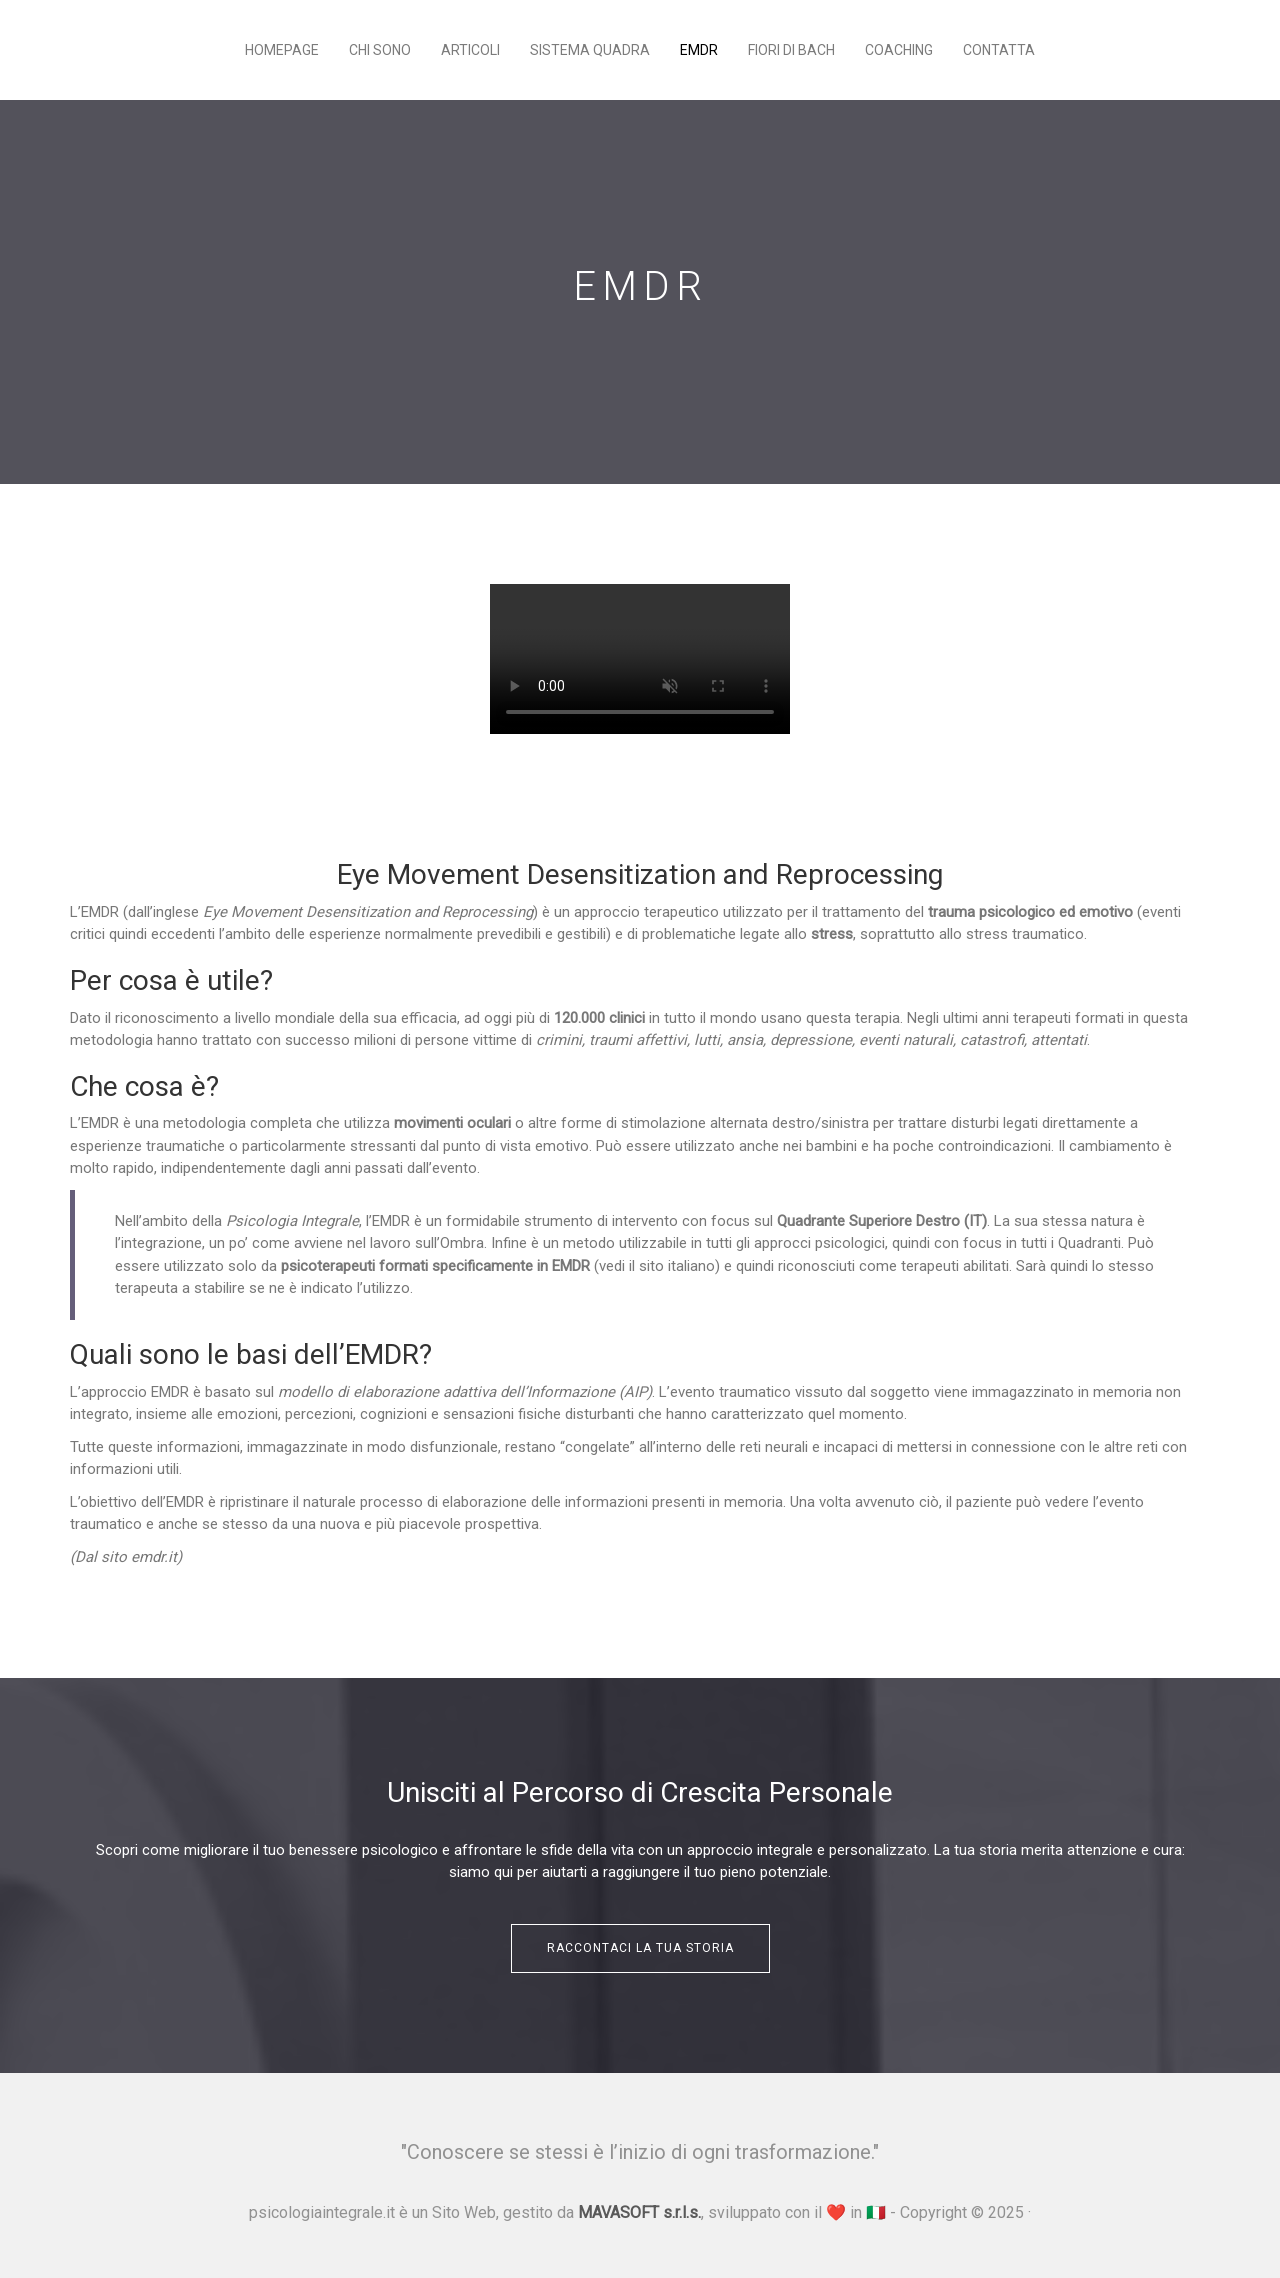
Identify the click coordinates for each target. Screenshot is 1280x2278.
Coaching (899, 50)
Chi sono (380, 50)
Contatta (999, 50)
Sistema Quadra (590, 50)
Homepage (282, 50)
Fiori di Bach (791, 50)
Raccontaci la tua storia (640, 1948)
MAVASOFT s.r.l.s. (639, 2212)
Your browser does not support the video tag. (640, 659)
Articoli (470, 50)
